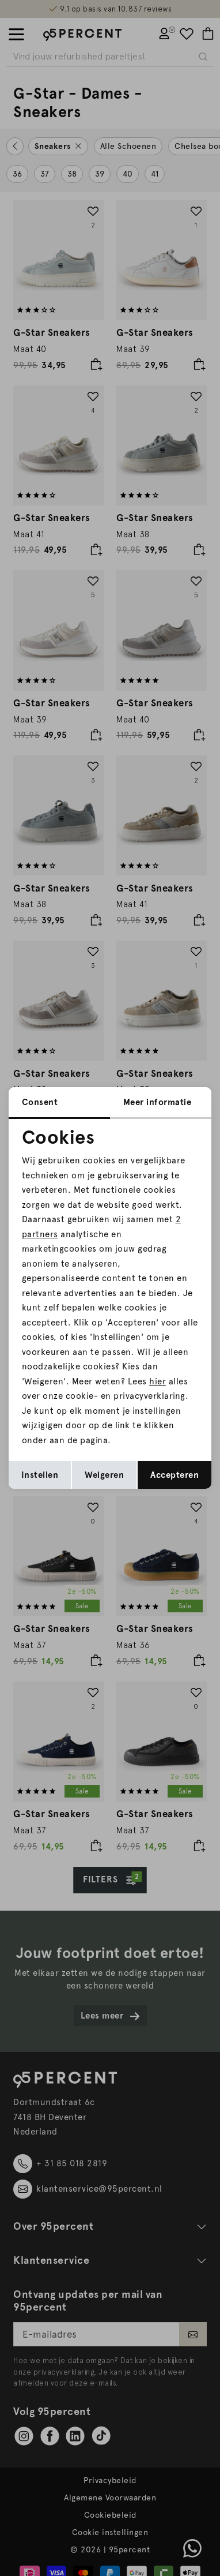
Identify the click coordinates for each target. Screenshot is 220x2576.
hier (157, 1381)
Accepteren (174, 1475)
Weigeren (104, 1475)
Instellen (40, 1475)
